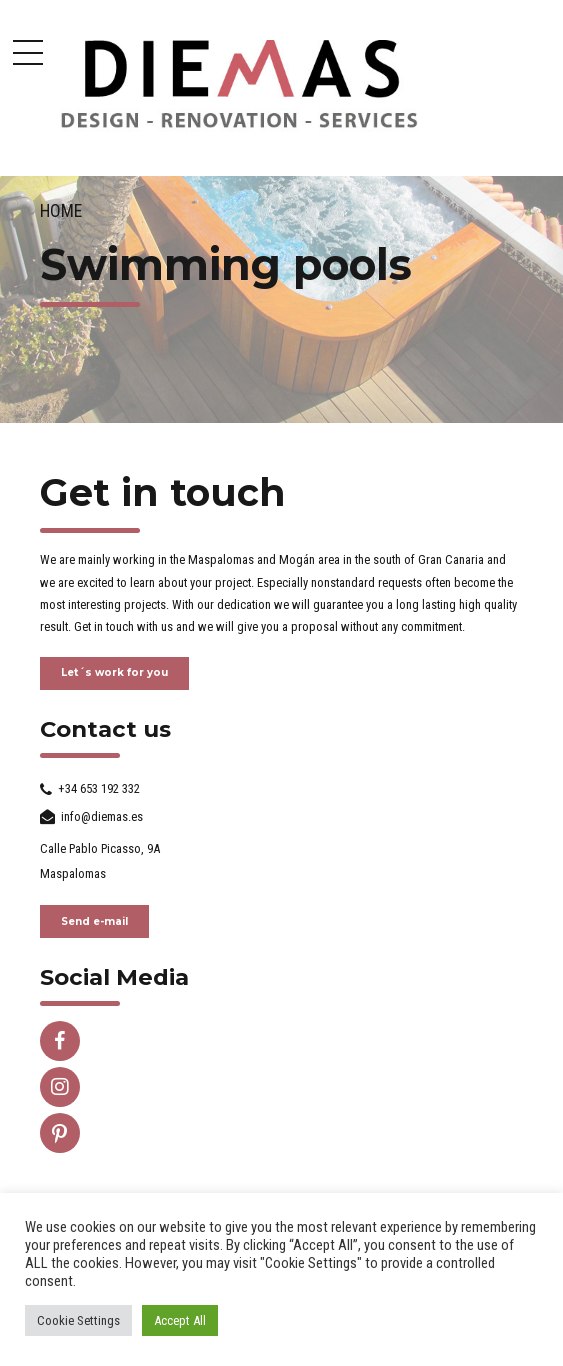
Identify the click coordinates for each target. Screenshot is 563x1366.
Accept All (180, 1320)
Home (61, 211)
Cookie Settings (78, 1320)
